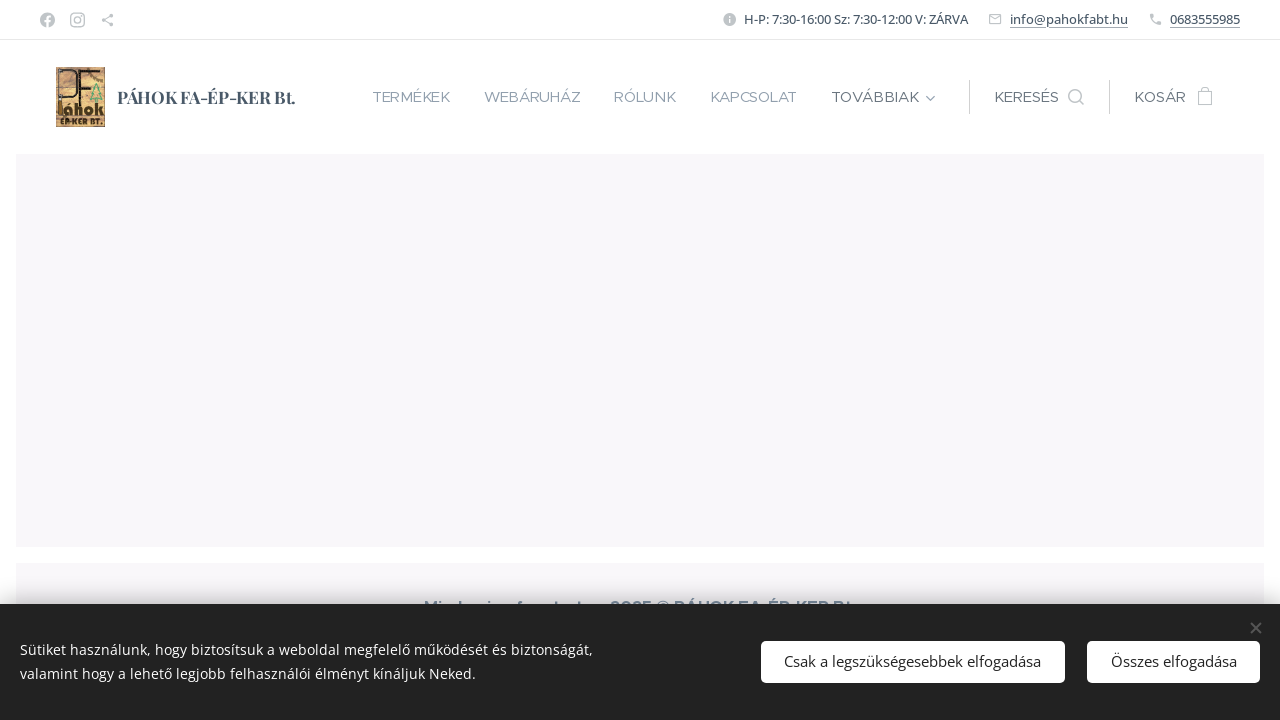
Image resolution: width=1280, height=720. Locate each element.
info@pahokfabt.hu (1069, 19)
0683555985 (1205, 19)
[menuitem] (403, 97)
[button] (1039, 97)
